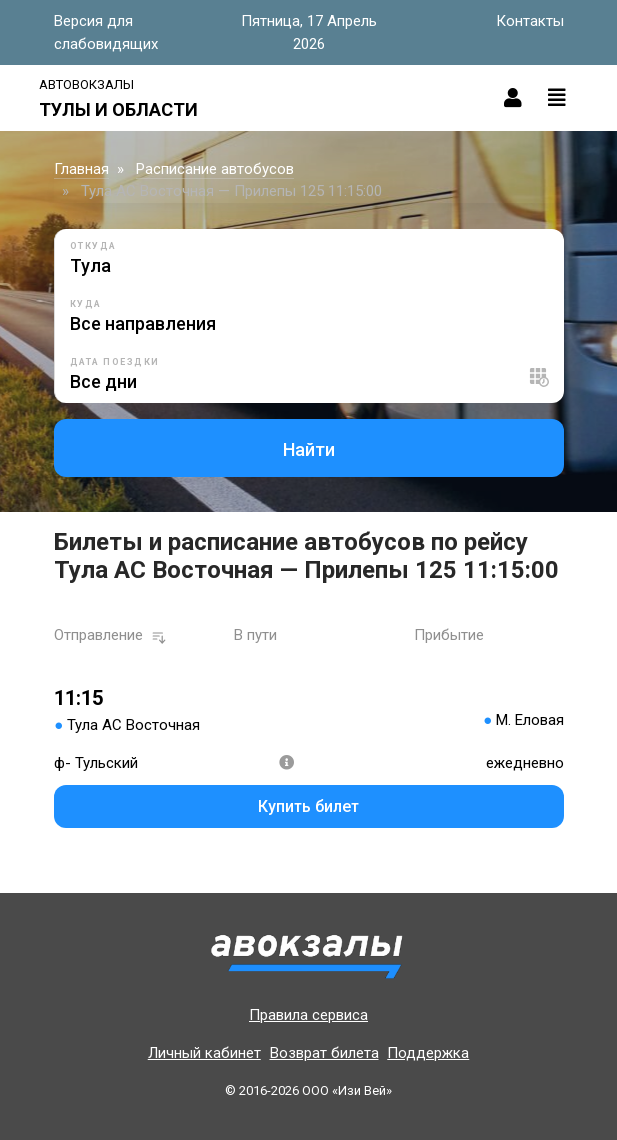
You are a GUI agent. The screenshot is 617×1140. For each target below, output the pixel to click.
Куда (86, 304)
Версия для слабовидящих (106, 32)
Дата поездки (115, 362)
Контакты (530, 21)
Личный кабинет (204, 1053)
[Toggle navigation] (557, 98)
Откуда (93, 246)
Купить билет (308, 806)
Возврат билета (324, 1053)
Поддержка (428, 1053)
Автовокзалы (86, 84)
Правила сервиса (308, 1015)
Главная (81, 169)
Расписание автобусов (215, 169)
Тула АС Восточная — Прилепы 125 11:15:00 (231, 191)
